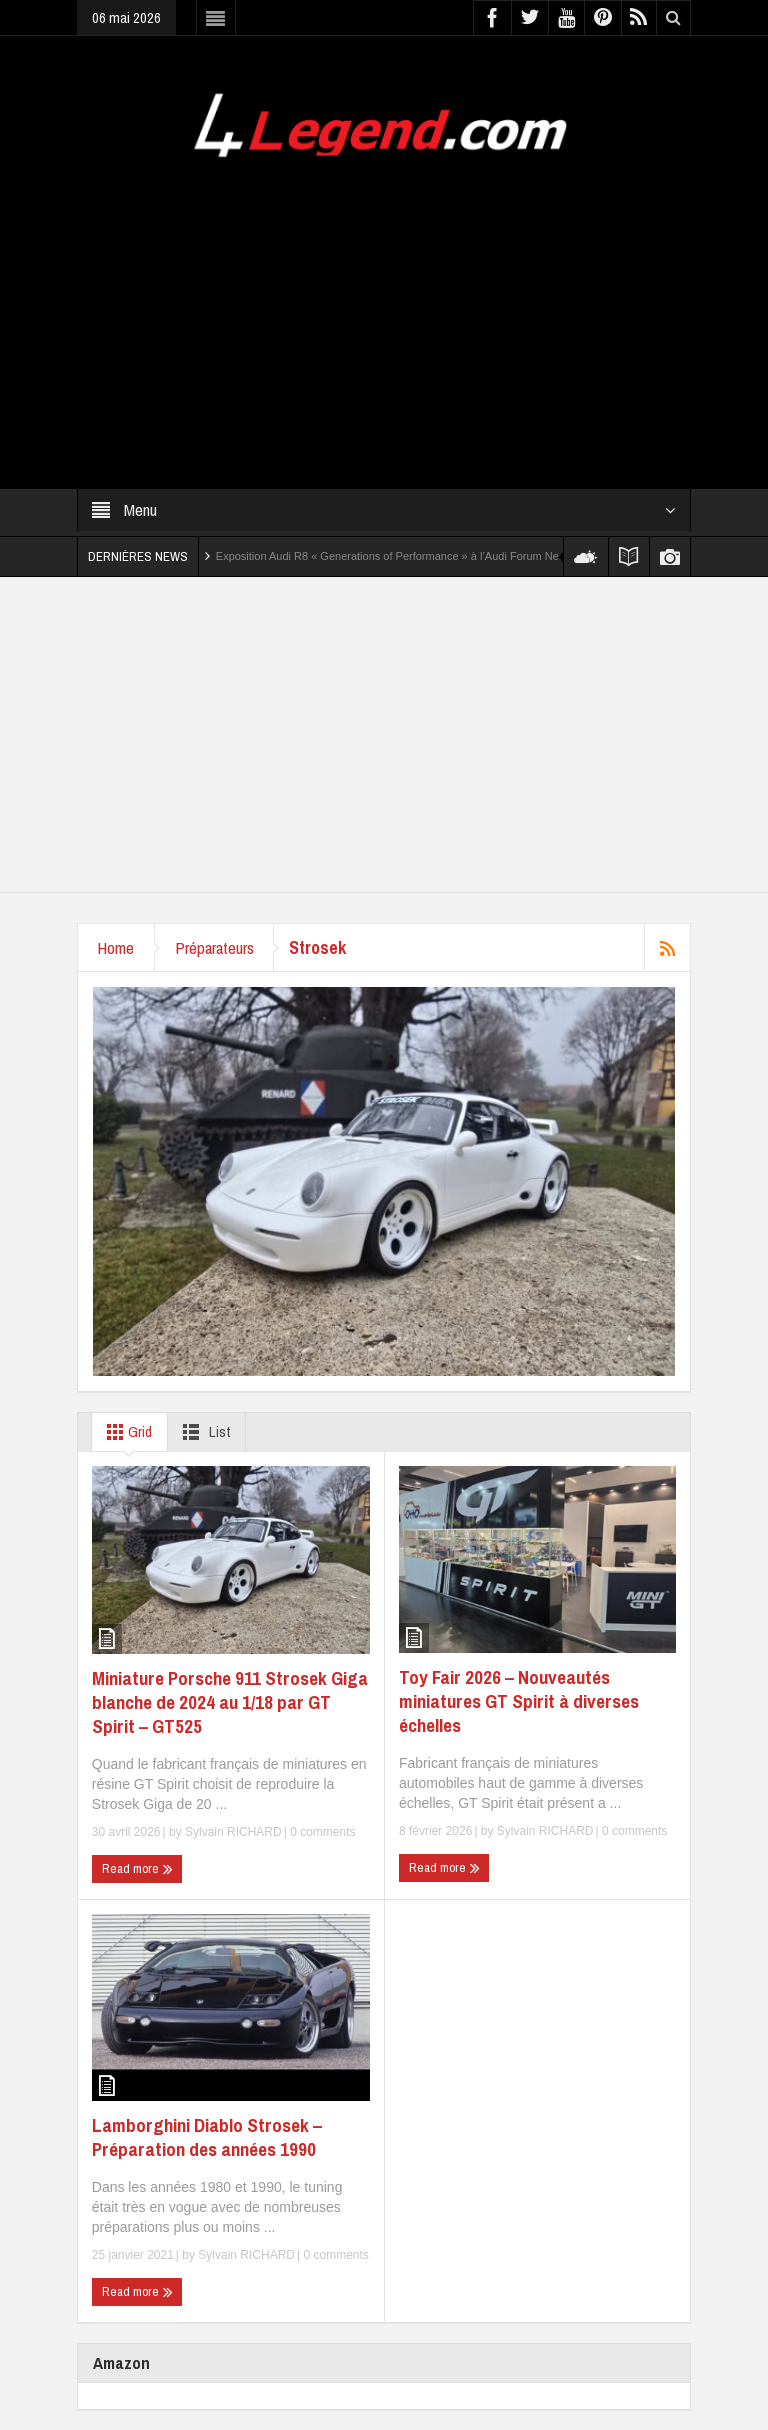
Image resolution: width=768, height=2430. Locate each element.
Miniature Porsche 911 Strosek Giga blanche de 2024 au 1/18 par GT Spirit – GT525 (230, 1702)
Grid (125, 1432)
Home (116, 947)
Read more (137, 1869)
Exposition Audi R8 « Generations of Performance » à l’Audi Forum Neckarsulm (409, 556)
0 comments (321, 1832)
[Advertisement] (384, 311)
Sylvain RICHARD (233, 1832)
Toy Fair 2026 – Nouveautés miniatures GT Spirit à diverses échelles (519, 1701)
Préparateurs (215, 947)
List (202, 1432)
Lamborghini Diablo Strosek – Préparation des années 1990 (207, 2137)
